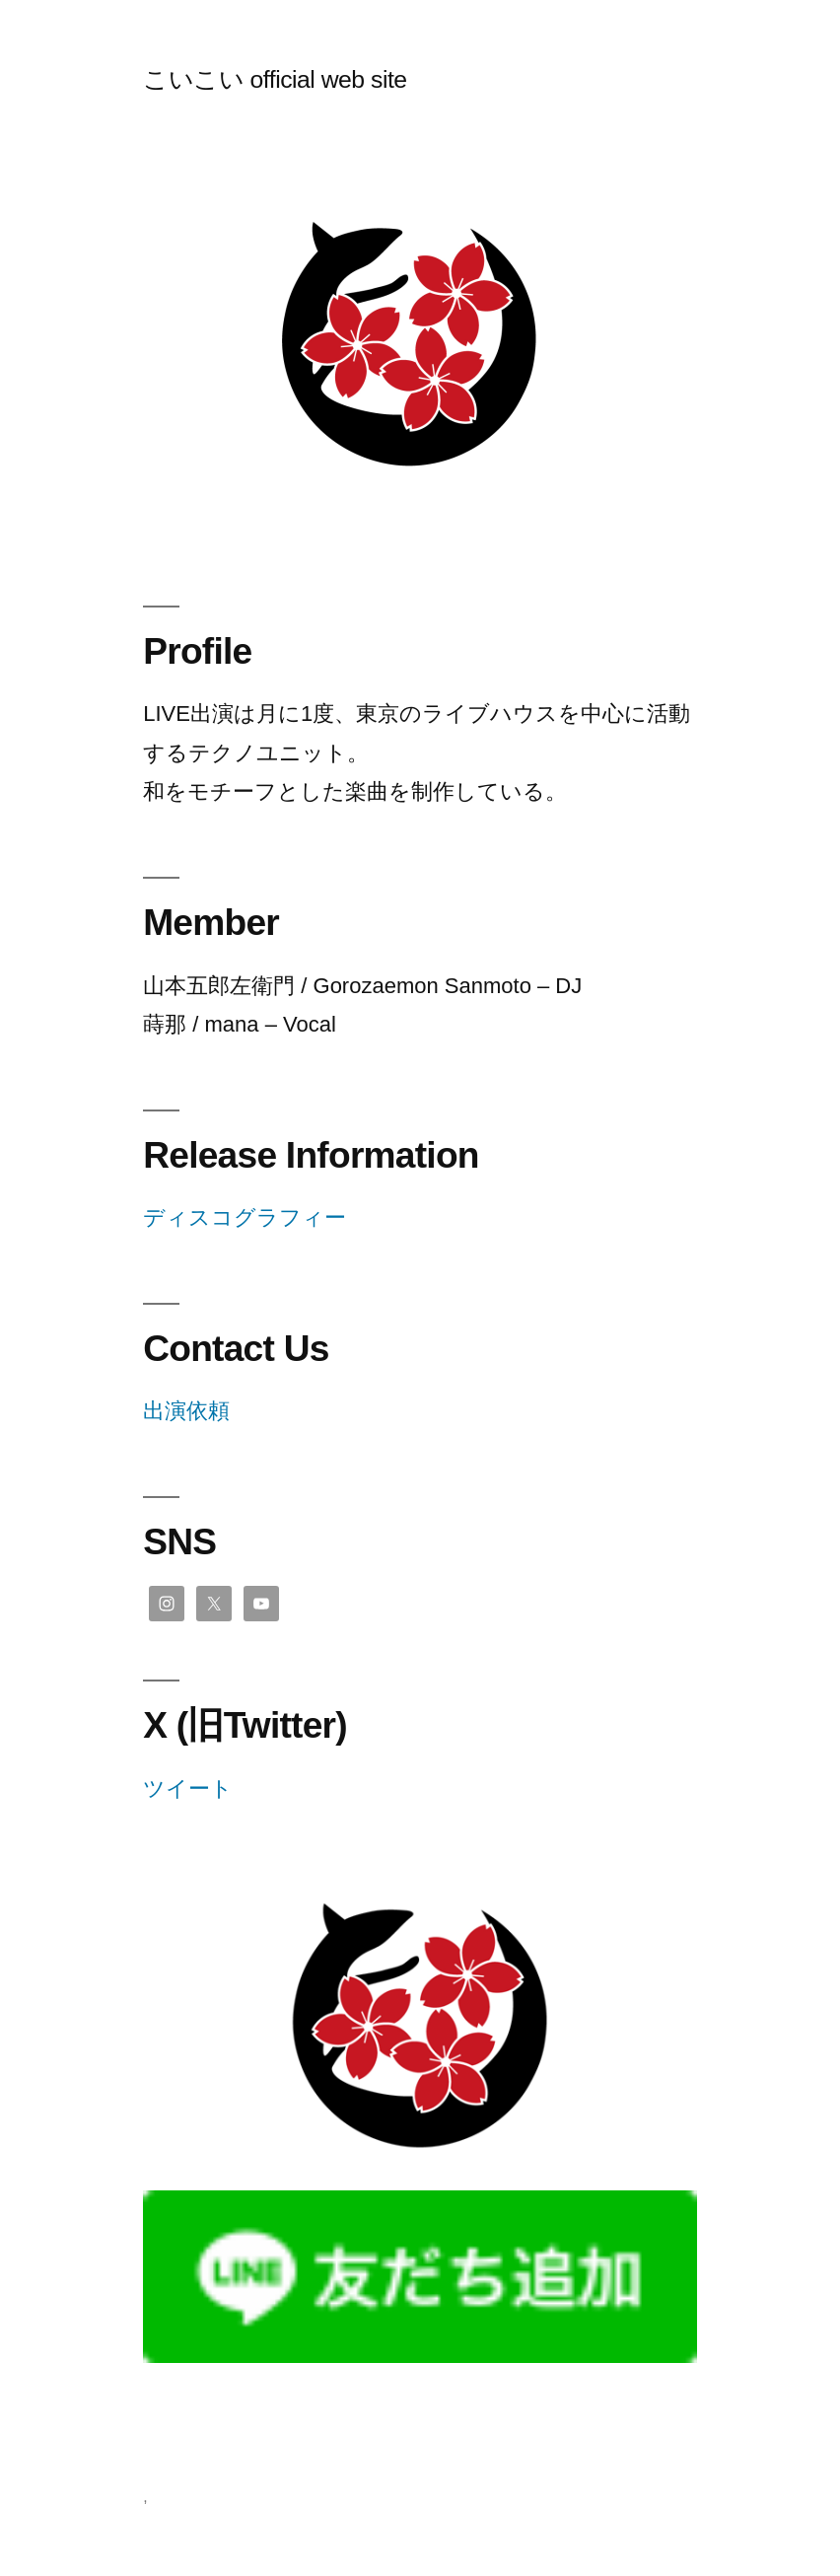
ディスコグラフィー (244, 1217)
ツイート (188, 1788)
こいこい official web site (274, 79)
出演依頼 (186, 1410)
